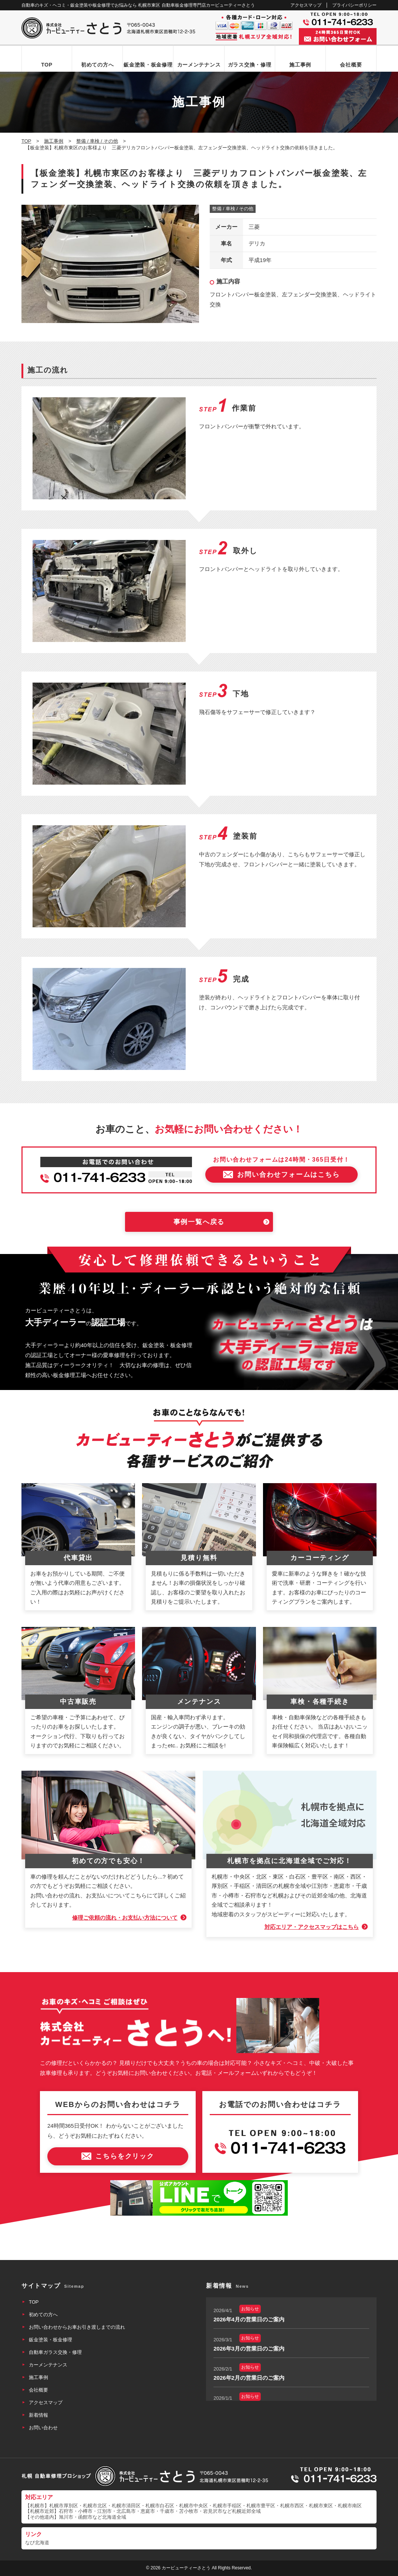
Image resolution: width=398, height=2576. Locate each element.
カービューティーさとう (186, 2567)
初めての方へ (97, 65)
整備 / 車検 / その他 (233, 208)
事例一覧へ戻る (199, 1222)
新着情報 (38, 2415)
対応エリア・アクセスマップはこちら (311, 1927)
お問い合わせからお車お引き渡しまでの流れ (77, 2327)
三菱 (254, 227)
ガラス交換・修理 (249, 65)
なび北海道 (37, 2542)
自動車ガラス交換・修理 (55, 2352)
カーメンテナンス (199, 65)
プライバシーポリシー (354, 5)
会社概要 (351, 65)
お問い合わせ (43, 2427)
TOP (47, 65)
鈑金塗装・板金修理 (148, 65)
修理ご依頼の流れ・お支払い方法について (125, 1917)
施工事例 (300, 65)
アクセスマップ (305, 5)
